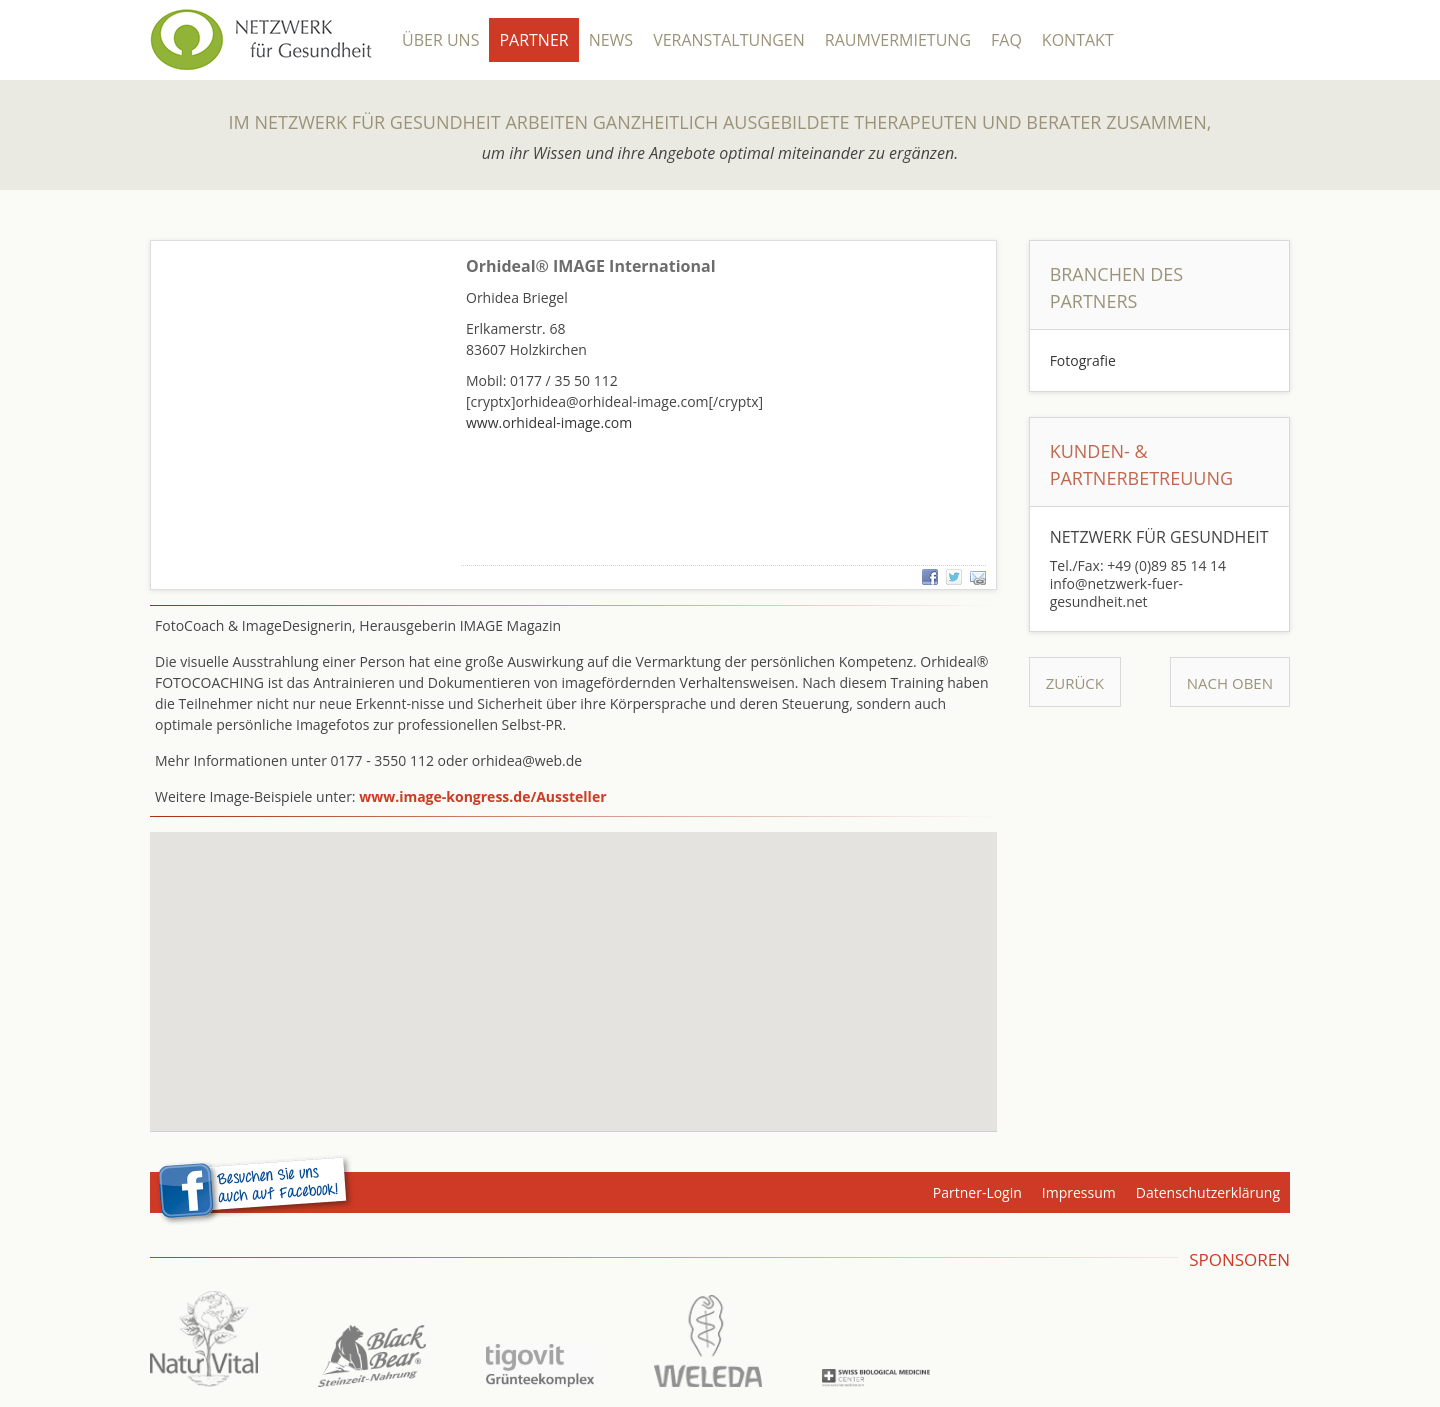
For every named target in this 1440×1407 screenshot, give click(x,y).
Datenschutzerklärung (1208, 1192)
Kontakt (1078, 40)
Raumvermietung (898, 40)
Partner (533, 40)
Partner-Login (977, 1192)
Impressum (1079, 1192)
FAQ (1006, 40)
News (611, 40)
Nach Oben (1230, 683)
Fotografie (1083, 360)
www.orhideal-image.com (549, 422)
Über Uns (440, 40)
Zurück (1075, 683)
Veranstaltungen (729, 40)
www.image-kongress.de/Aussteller (482, 796)
